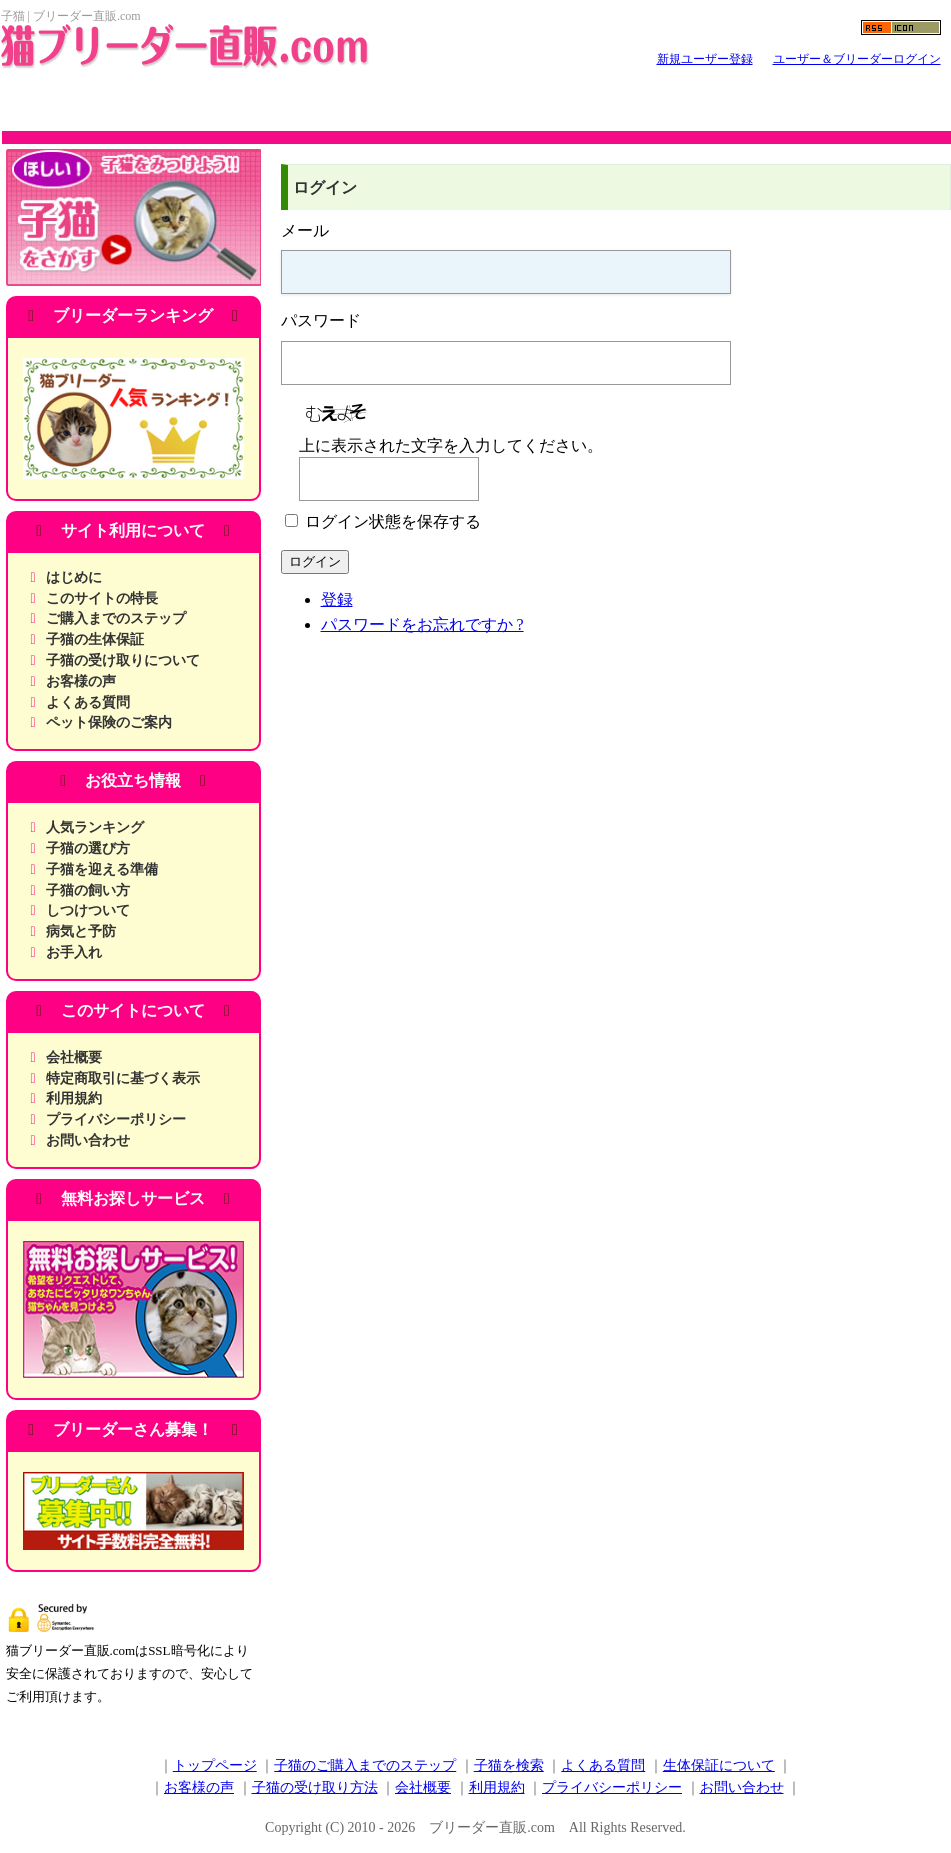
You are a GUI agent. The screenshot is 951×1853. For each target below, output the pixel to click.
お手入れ (74, 952)
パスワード (321, 320)
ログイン (315, 561)
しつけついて (88, 910)
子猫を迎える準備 (102, 869)
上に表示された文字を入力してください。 (451, 445)
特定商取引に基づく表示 (123, 1078)
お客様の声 (81, 681)
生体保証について (719, 1765)
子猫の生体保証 (95, 639)
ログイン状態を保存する (393, 521)
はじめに (74, 577)
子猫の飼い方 (88, 890)
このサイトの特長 (102, 598)
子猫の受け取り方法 (315, 1787)
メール (305, 230)
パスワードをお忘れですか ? (422, 624)
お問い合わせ (88, 1140)
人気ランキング (95, 827)
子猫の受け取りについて (123, 660)
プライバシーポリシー (116, 1119)
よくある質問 (88, 702)
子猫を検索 (509, 1765)
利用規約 (74, 1098)
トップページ (215, 1765)
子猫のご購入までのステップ (365, 1765)
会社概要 (74, 1057)
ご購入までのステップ (116, 618)
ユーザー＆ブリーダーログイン (857, 59)
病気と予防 (81, 931)
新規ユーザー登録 (705, 59)
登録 (337, 599)
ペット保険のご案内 (109, 722)
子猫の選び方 (88, 848)
